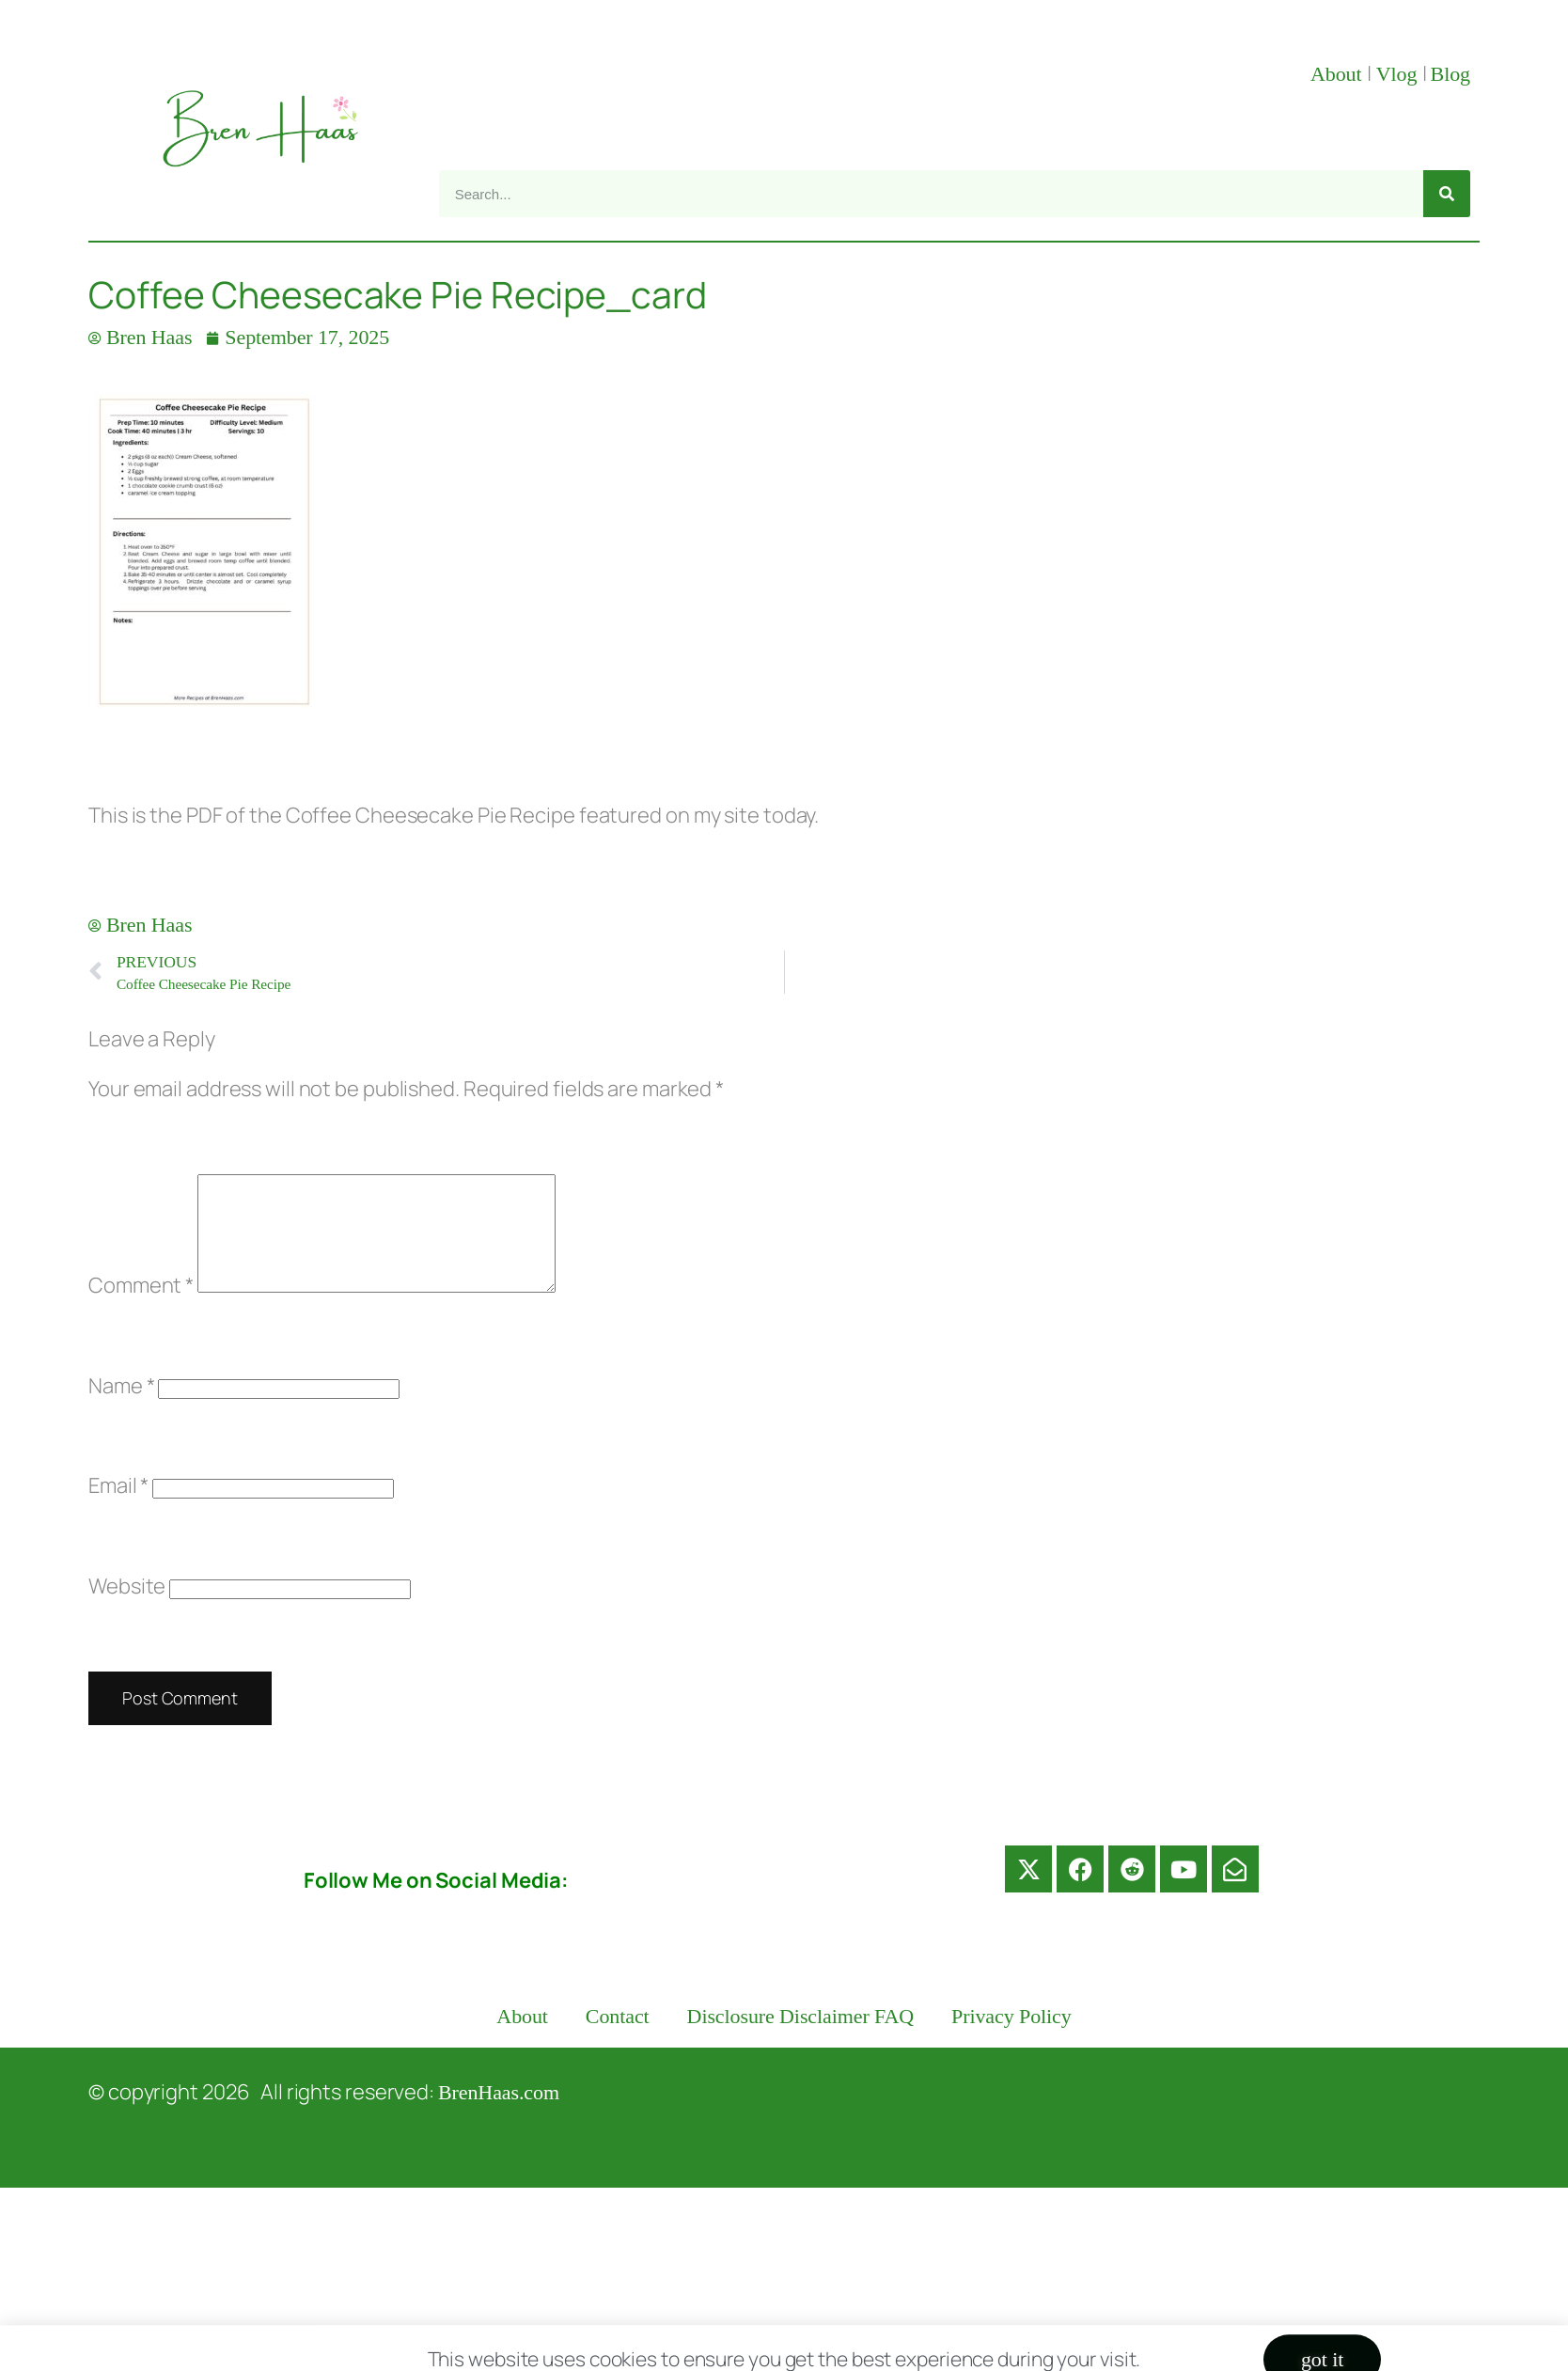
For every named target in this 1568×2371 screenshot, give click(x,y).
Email (118, 1508)
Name (121, 1408)
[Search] (1446, 193)
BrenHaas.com (498, 2115)
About (1338, 74)
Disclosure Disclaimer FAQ (801, 2038)
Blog (1450, 74)
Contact (618, 2038)
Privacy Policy (1011, 2038)
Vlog (1399, 74)
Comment (141, 1308)
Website (126, 1608)
